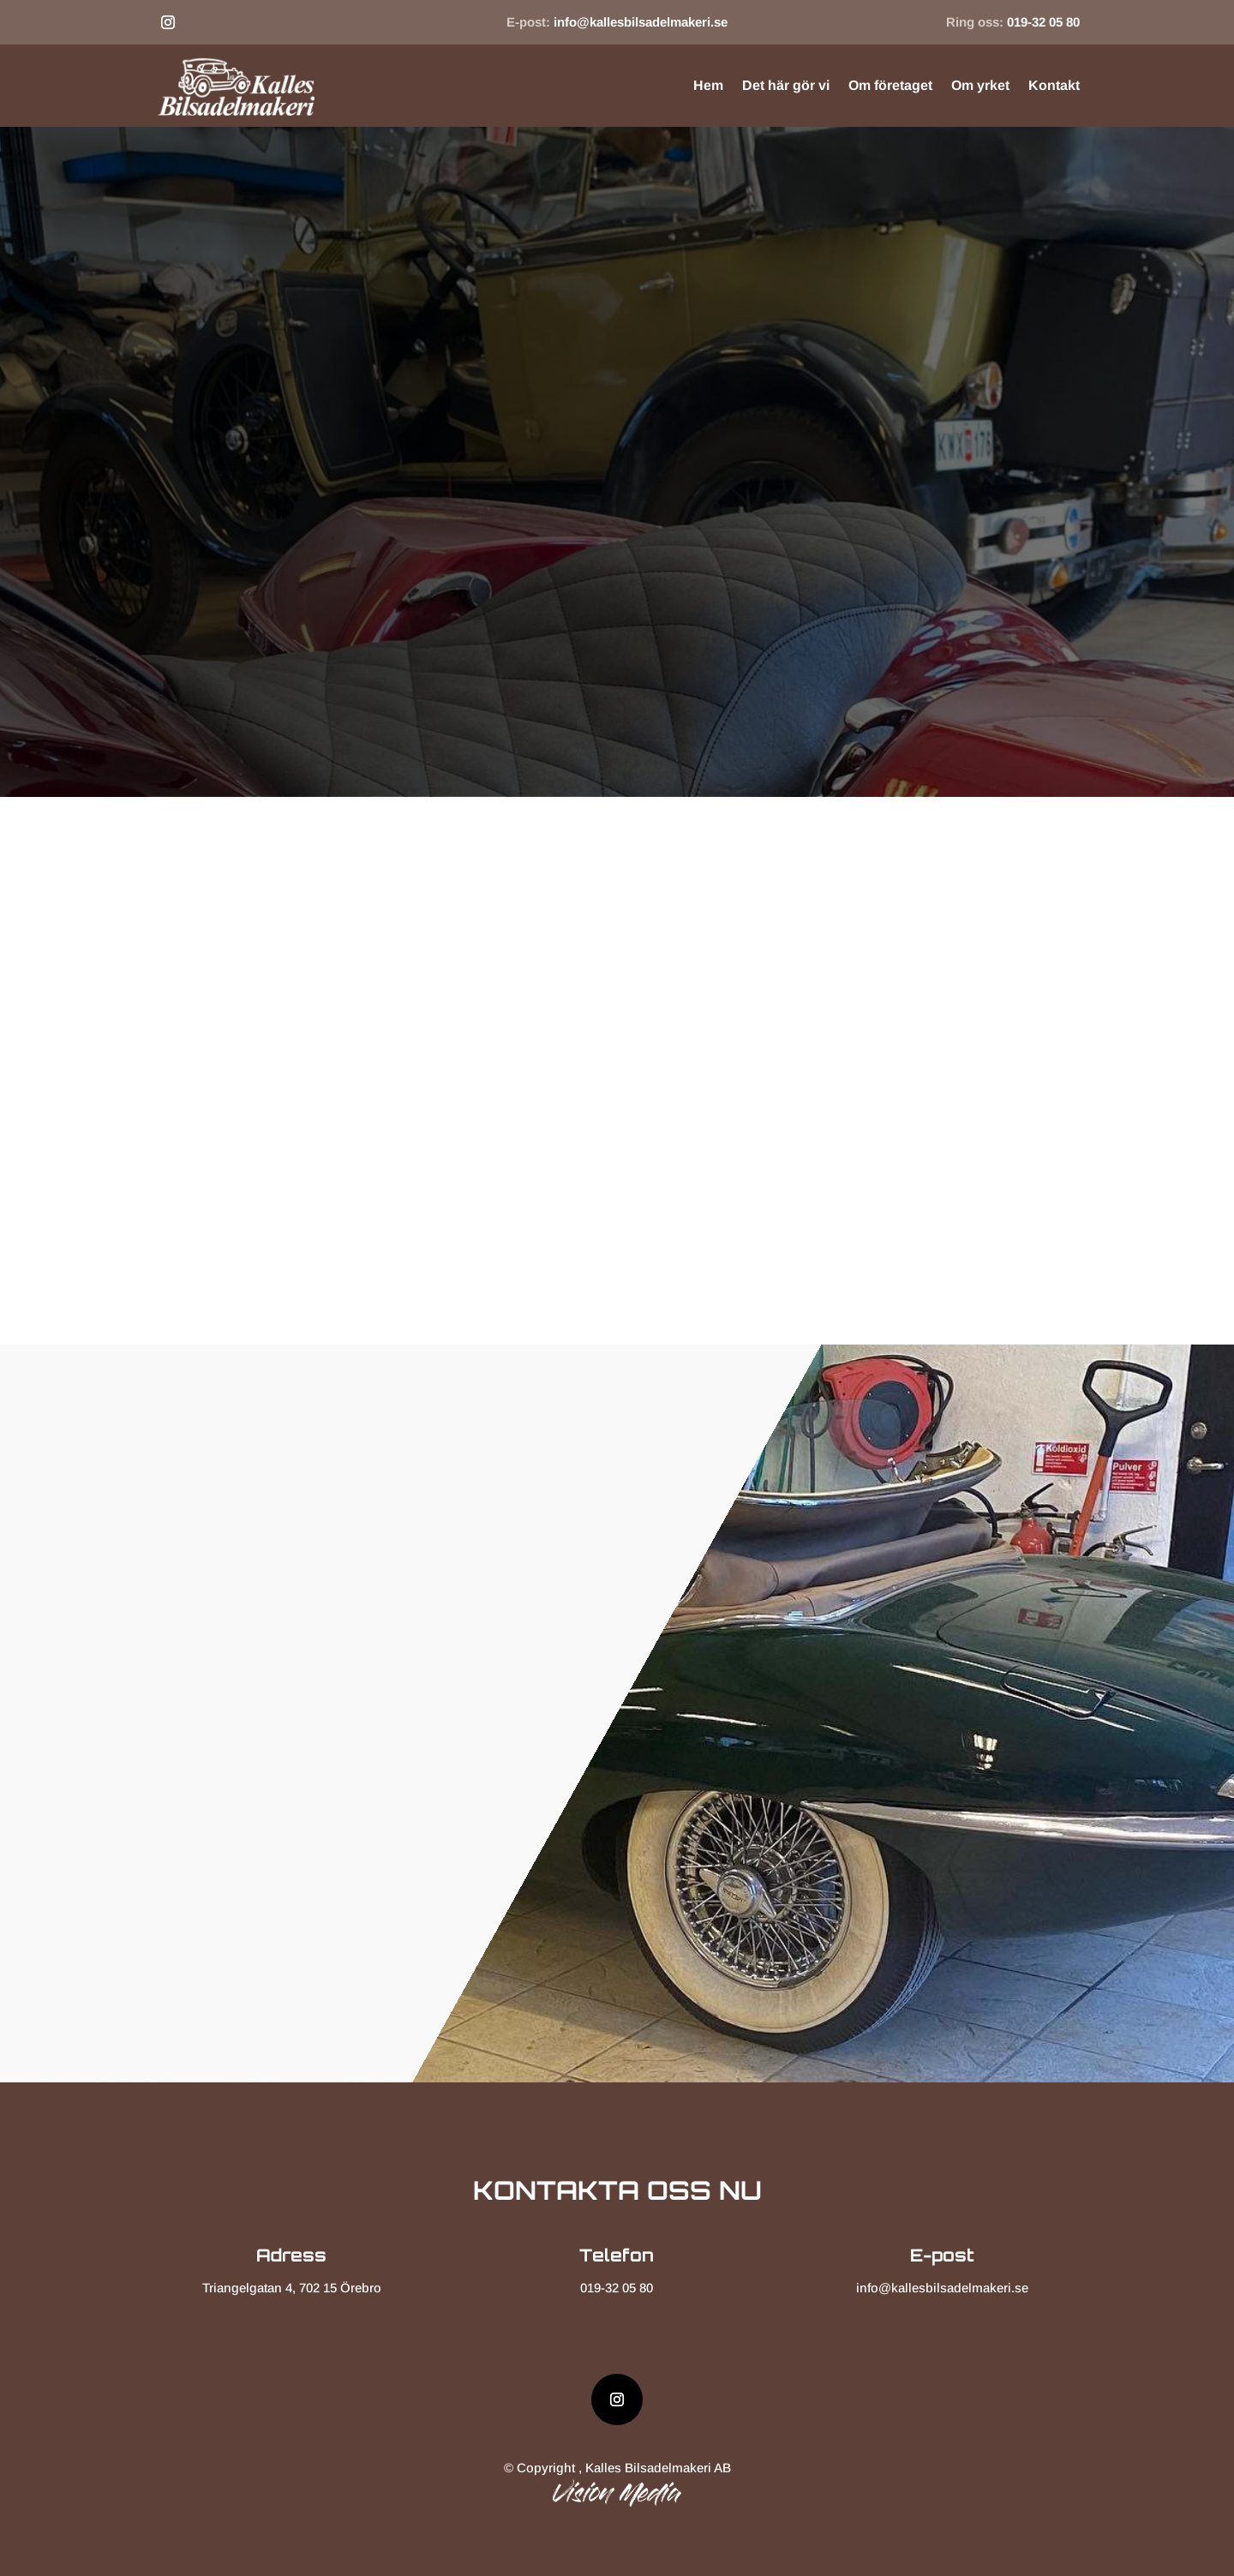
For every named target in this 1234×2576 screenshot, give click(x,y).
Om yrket (980, 85)
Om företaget (890, 85)
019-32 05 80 (1043, 22)
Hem (708, 85)
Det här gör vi (786, 85)
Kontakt (1054, 85)
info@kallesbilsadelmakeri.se (641, 22)
